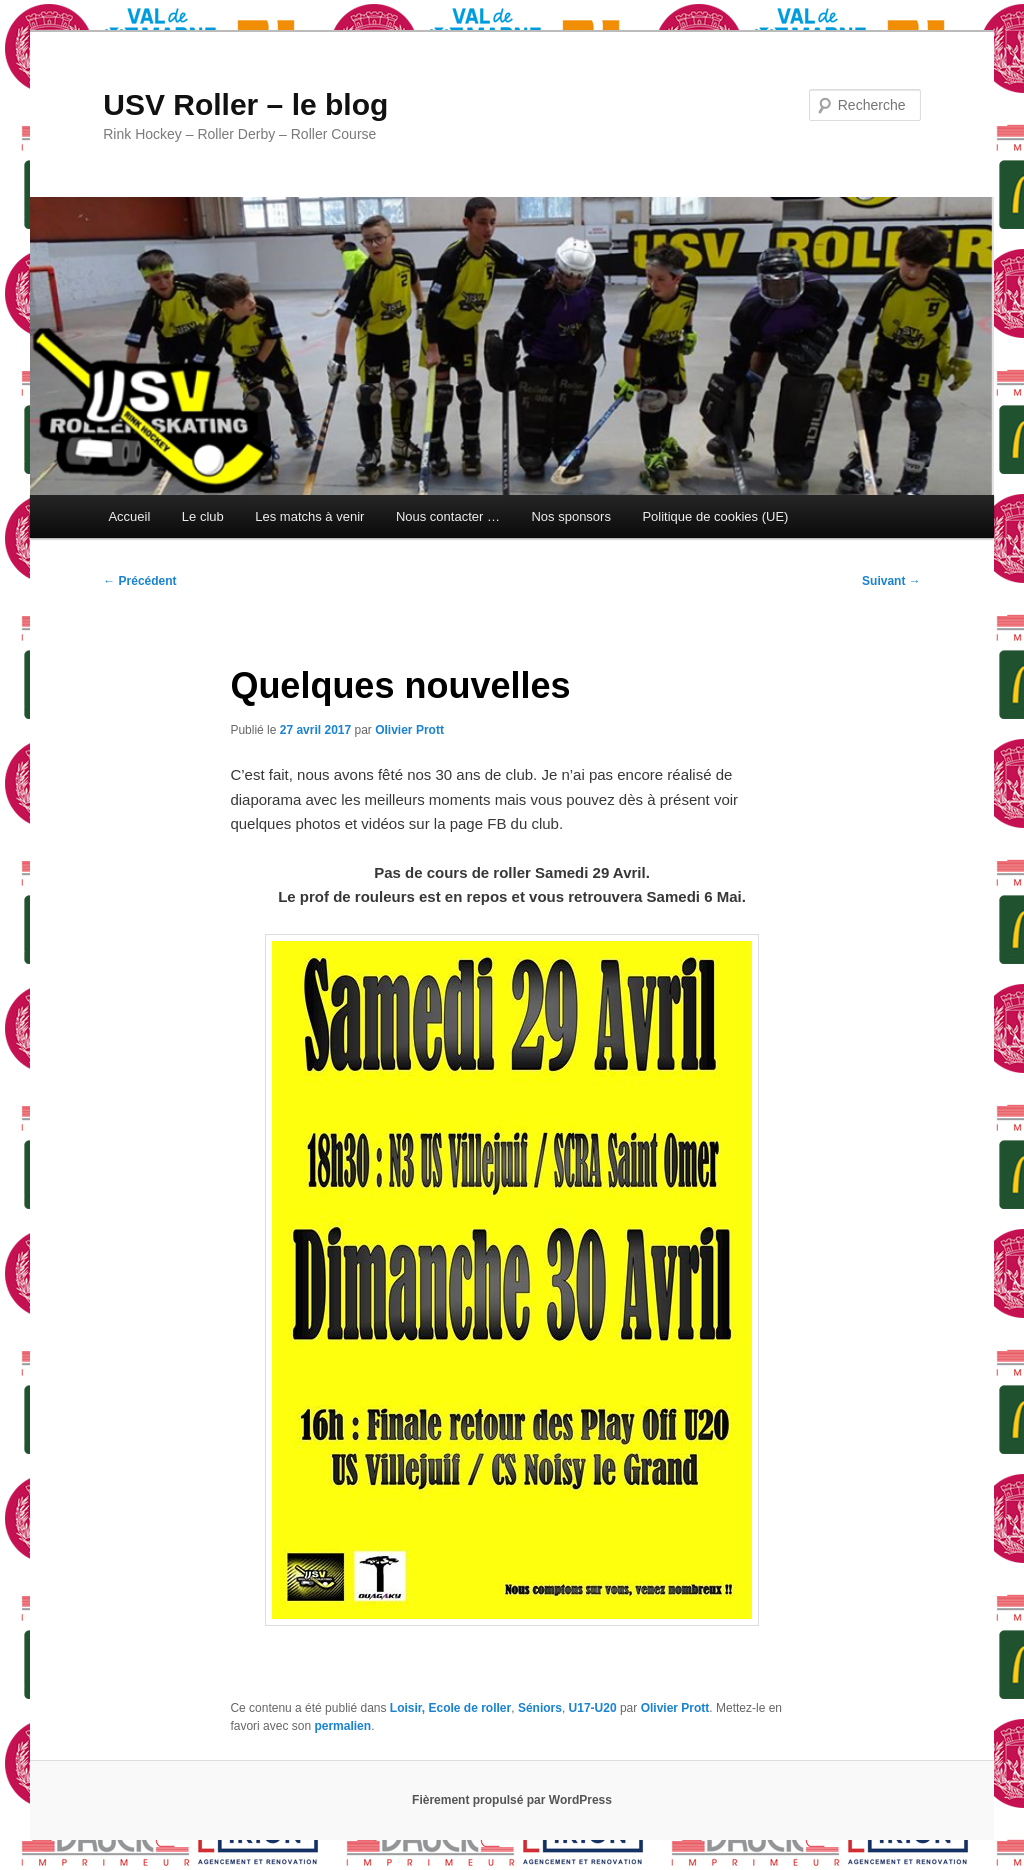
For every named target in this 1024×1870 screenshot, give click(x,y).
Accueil (129, 516)
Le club (203, 516)
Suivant (891, 581)
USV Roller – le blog (245, 104)
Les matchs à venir (309, 516)
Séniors (540, 1708)
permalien (342, 1726)
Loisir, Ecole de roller (450, 1708)
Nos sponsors (570, 516)
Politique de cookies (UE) (715, 516)
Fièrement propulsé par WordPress (512, 1800)
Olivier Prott (409, 730)
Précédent (139, 581)
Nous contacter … (448, 516)
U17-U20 (593, 1708)
